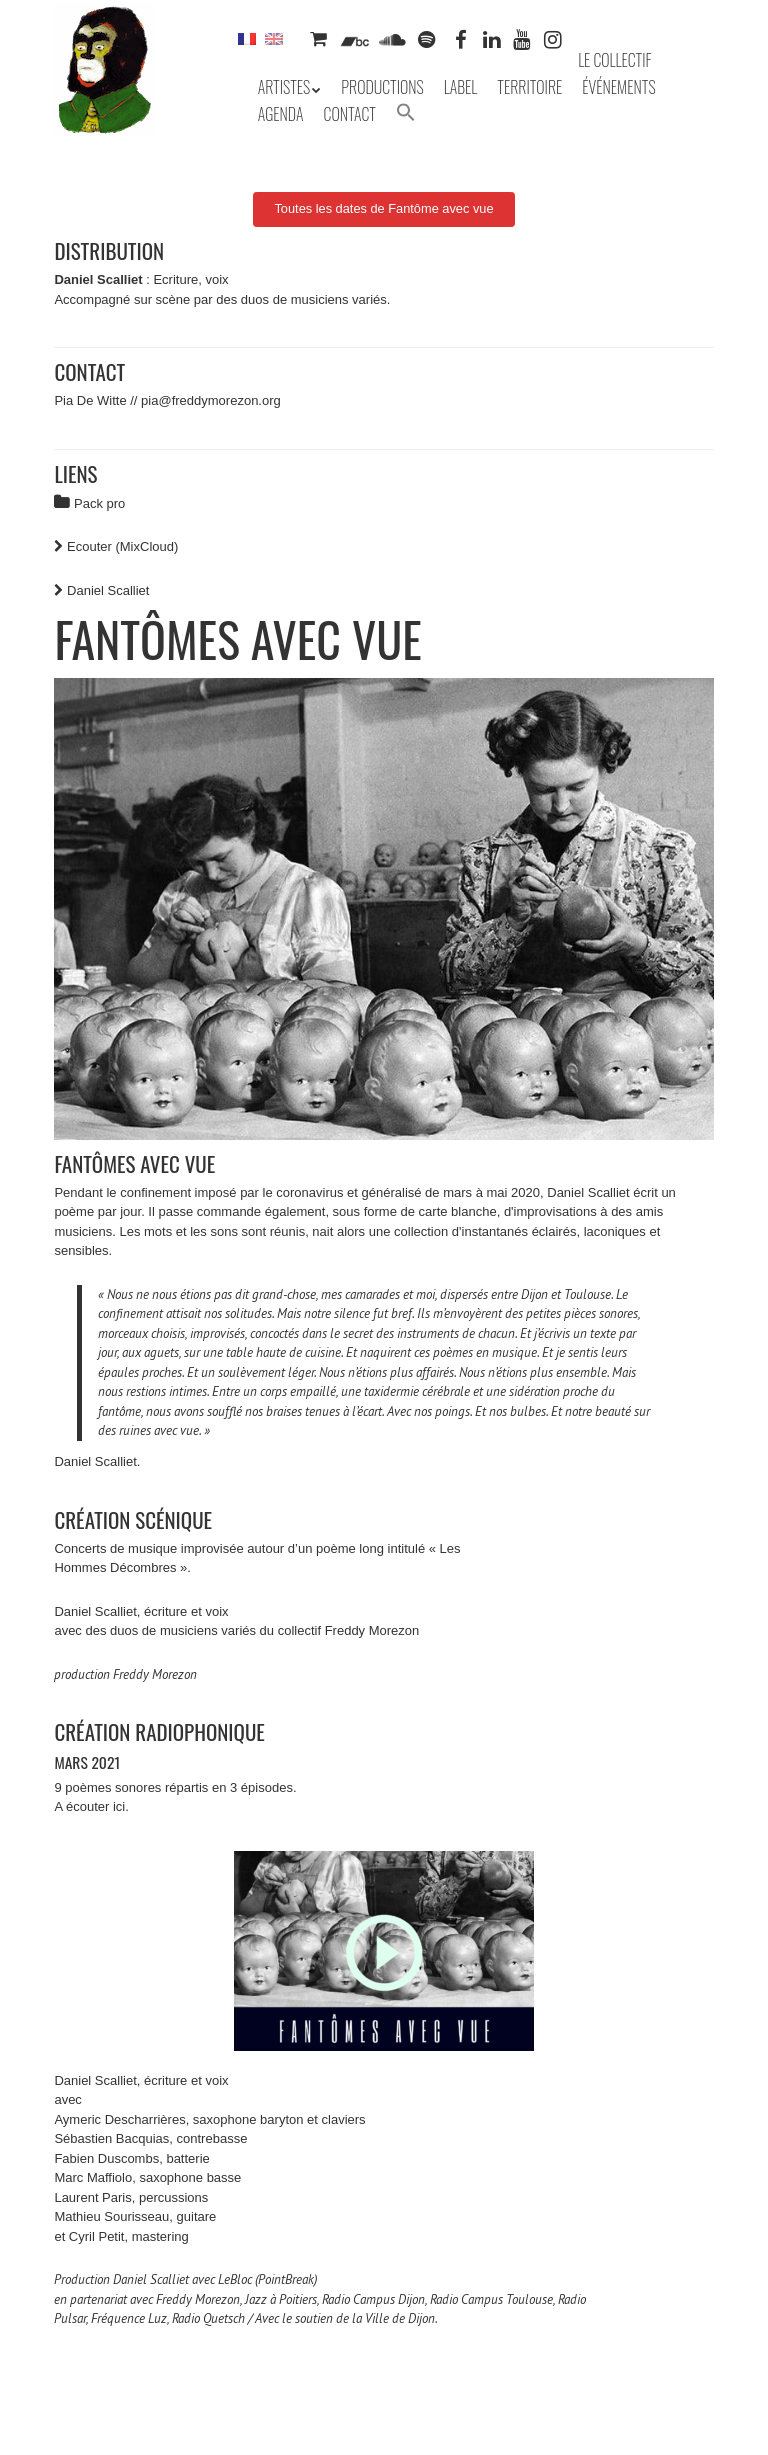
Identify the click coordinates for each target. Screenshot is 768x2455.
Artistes (284, 87)
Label (461, 87)
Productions (382, 87)
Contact (350, 114)
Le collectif (614, 60)
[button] (406, 114)
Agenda (281, 114)
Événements (618, 87)
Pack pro (99, 503)
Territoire (529, 87)
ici (119, 1806)
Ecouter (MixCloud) (122, 546)
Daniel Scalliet (108, 590)
